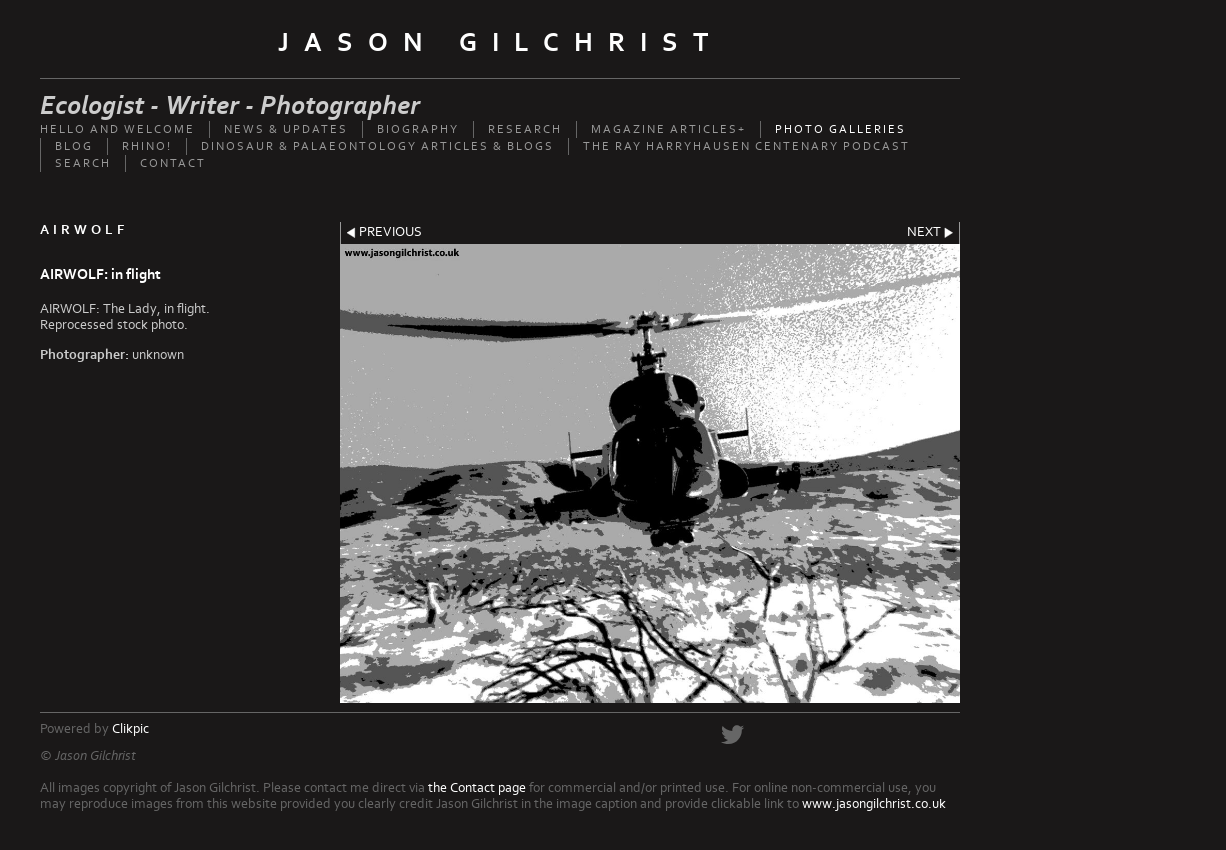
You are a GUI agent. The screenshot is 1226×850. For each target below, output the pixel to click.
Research (525, 129)
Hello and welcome (117, 129)
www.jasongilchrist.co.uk (874, 804)
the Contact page (477, 788)
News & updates (286, 129)
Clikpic (130, 729)
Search (83, 163)
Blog (74, 146)
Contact (173, 163)
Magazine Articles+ (668, 129)
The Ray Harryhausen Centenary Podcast (746, 146)
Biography (418, 129)
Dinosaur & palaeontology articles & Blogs (377, 146)
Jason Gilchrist (500, 43)
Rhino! (147, 146)
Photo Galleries (840, 129)
